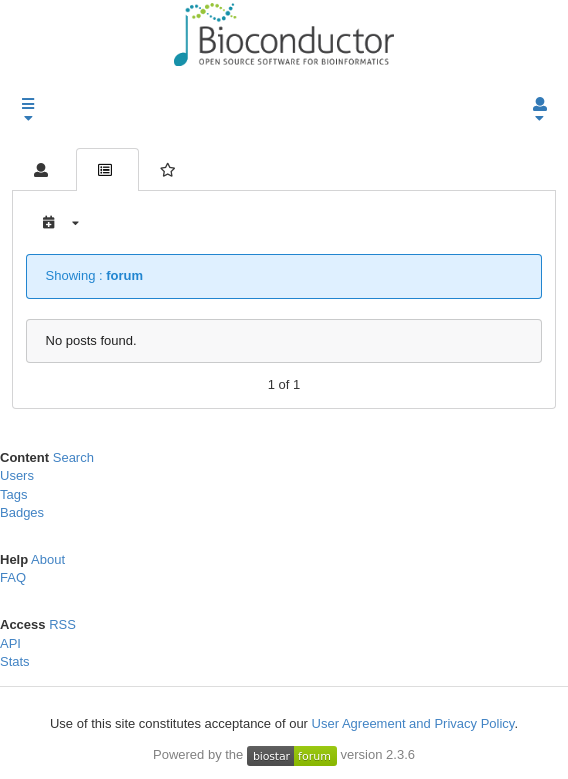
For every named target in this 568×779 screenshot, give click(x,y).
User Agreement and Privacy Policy (413, 723)
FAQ (13, 577)
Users (17, 475)
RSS (62, 624)
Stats (15, 661)
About (48, 559)
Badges (22, 512)
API (10, 643)
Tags (13, 494)
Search (73, 457)
